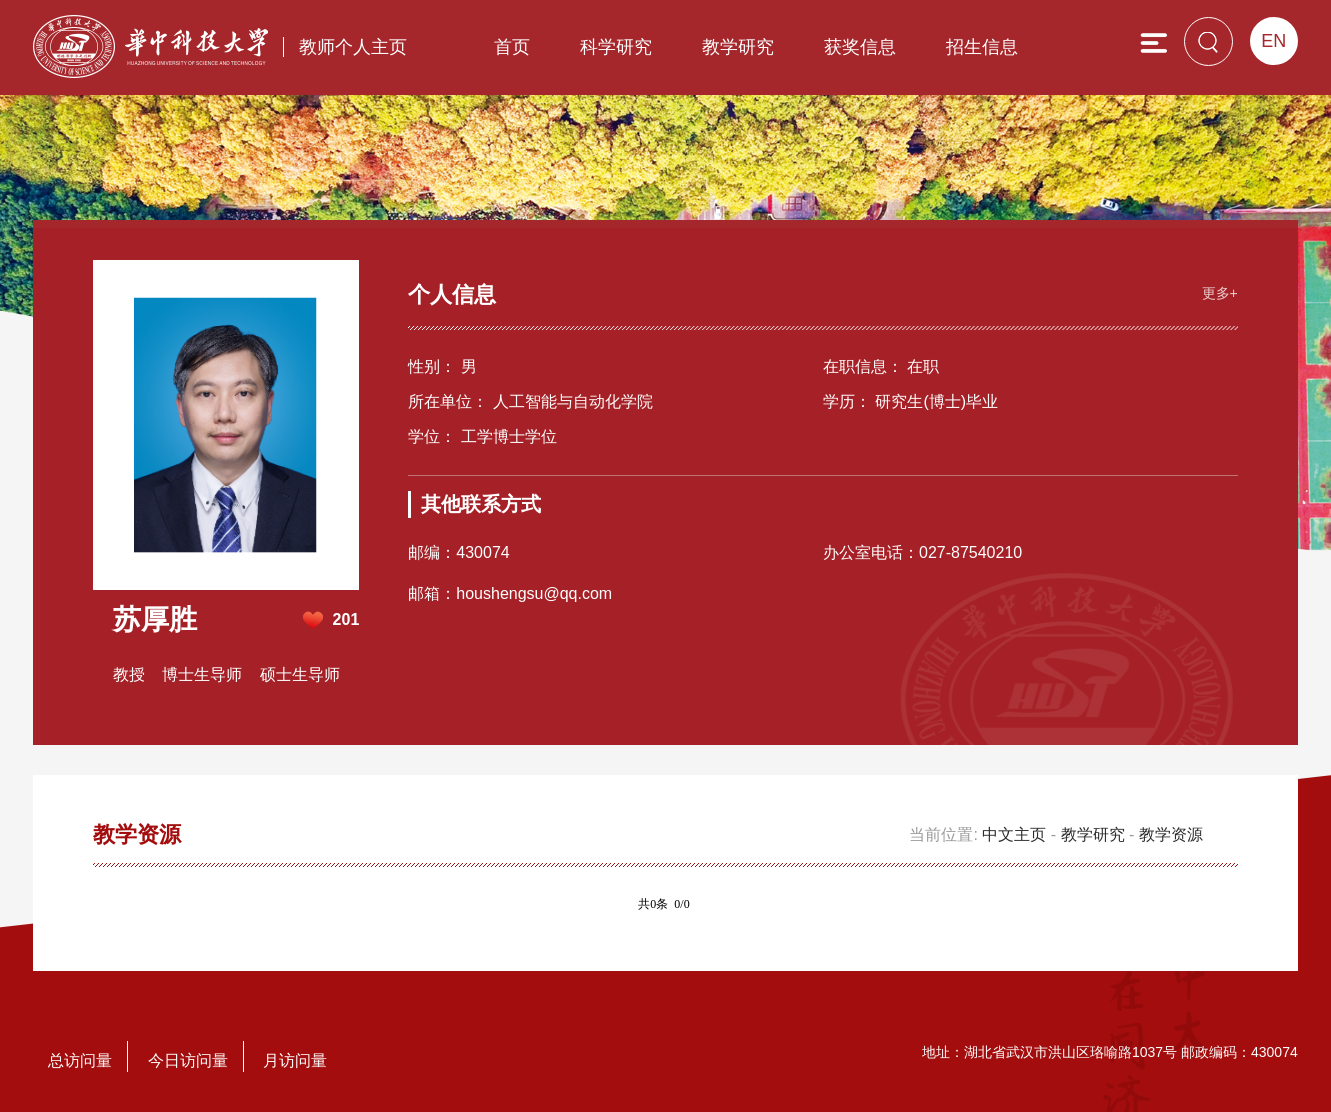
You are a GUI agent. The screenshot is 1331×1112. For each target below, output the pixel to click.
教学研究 (738, 47)
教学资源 (1171, 834)
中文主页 (1014, 834)
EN (1273, 41)
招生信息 (982, 47)
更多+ (1220, 293)
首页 (512, 47)
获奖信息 (860, 47)
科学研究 (616, 47)
